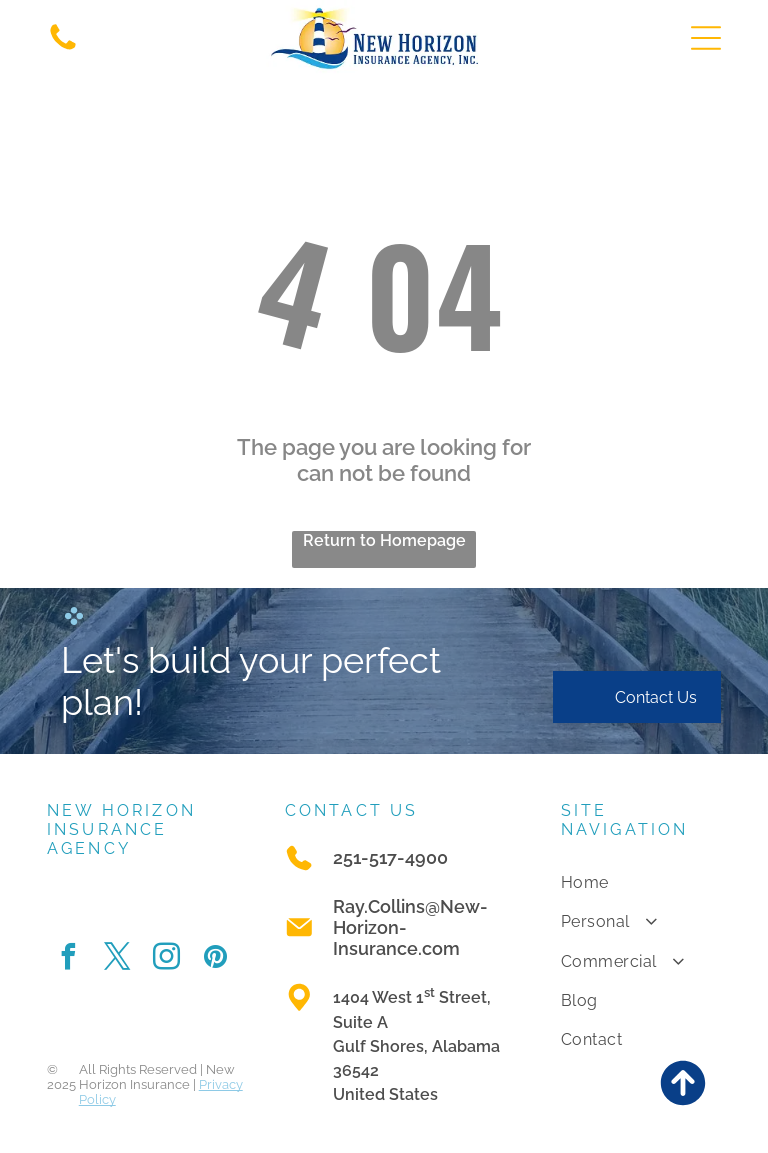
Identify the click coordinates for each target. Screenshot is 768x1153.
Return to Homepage (384, 540)
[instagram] (167, 959)
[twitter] (118, 959)
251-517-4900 (390, 857)
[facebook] (69, 959)
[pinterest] (216, 959)
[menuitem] (641, 882)
